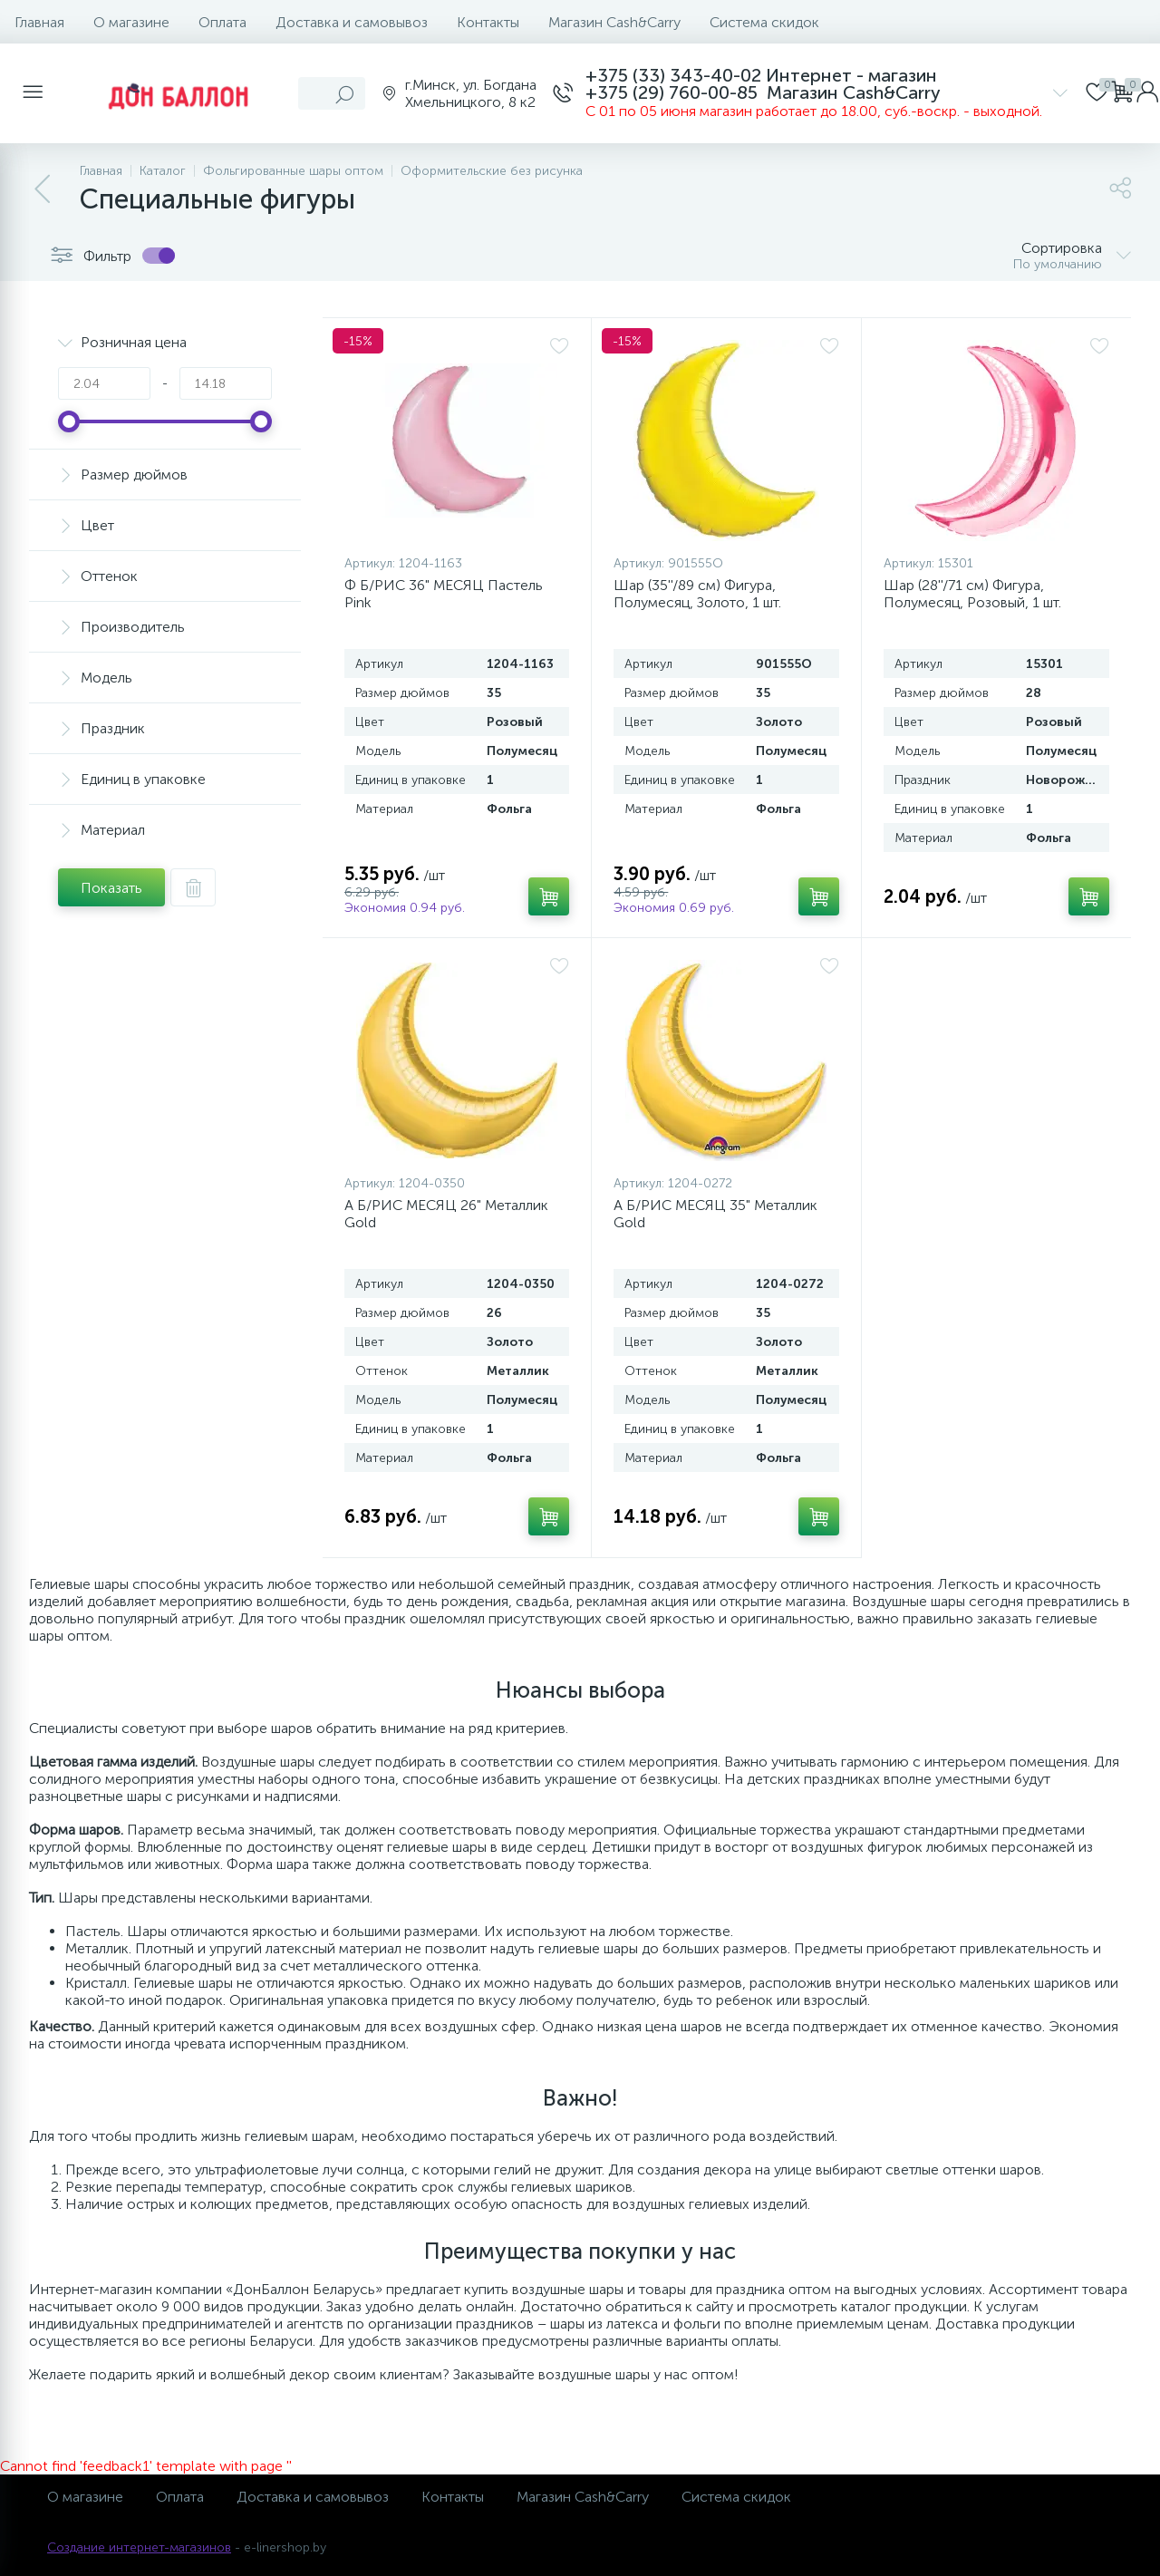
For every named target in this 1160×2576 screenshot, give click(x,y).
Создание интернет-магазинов (139, 2547)
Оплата (222, 22)
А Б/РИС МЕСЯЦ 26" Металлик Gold (446, 1213)
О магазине (131, 22)
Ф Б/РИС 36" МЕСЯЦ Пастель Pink (443, 593)
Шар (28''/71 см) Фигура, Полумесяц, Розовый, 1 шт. (972, 593)
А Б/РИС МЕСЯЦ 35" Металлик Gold (715, 1213)
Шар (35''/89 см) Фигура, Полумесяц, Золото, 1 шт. (697, 593)
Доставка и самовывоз (352, 22)
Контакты (488, 22)
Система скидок (764, 22)
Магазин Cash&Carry (614, 22)
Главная (39, 22)
